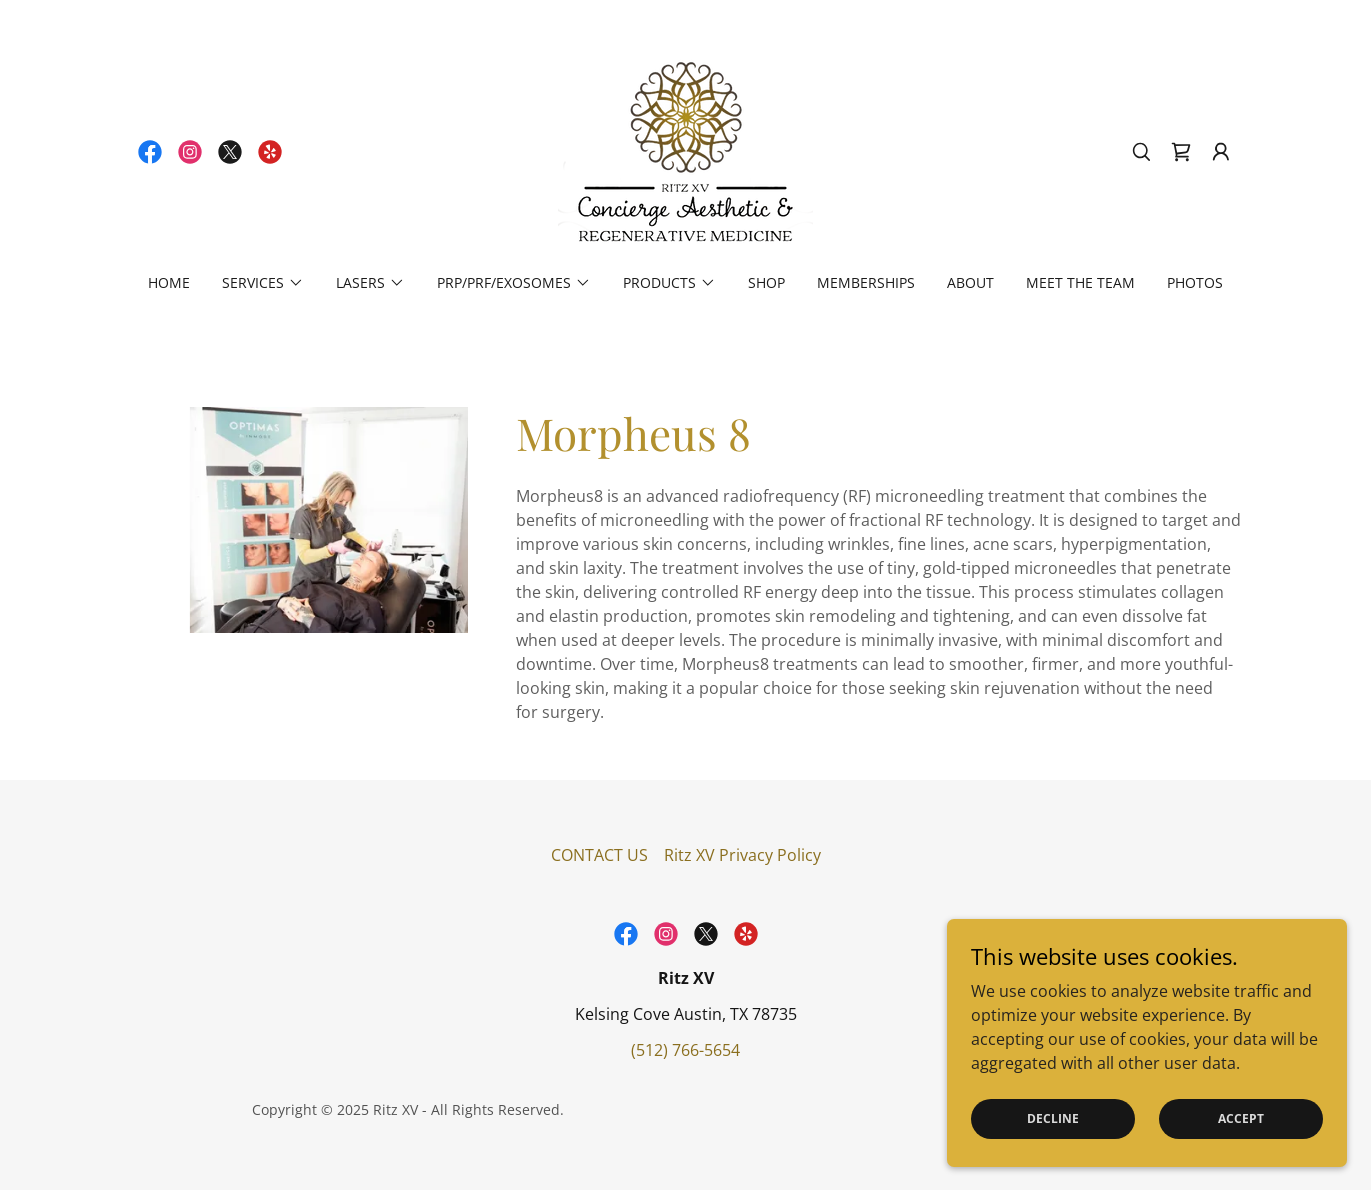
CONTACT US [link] (599, 855)
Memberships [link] (866, 282)
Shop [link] (766, 282)
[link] (150, 152)
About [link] (970, 282)
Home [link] (169, 282)
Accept (1241, 1118)
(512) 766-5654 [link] (685, 1050)
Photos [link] (1195, 282)
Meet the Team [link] (1080, 282)
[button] (1221, 152)
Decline (1053, 1118)
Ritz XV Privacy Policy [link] (742, 855)
